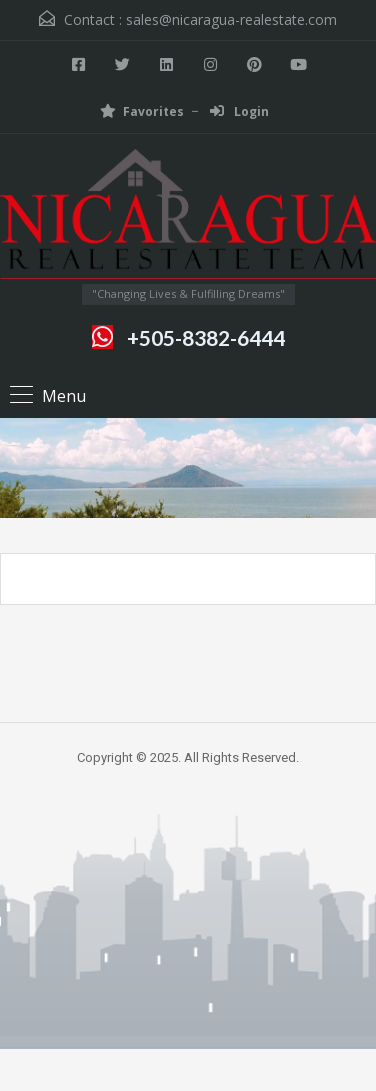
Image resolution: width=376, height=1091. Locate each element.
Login (239, 111)
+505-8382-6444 (206, 337)
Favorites (142, 111)
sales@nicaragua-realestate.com (231, 19)
